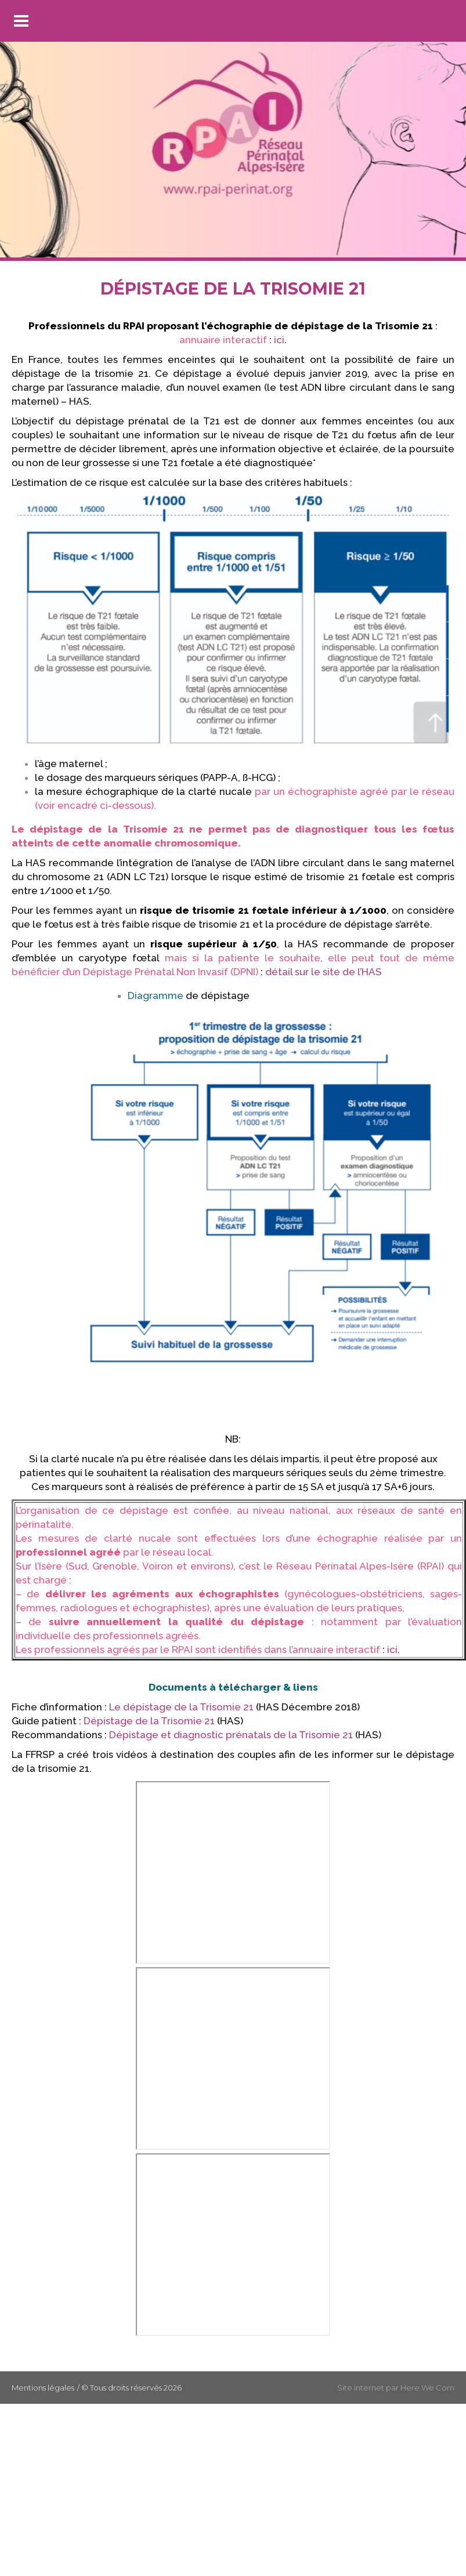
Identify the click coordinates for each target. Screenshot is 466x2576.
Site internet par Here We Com (395, 2387)
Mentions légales (43, 2387)
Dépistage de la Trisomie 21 (149, 1721)
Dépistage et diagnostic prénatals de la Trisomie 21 (231, 1735)
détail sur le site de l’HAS (323, 972)
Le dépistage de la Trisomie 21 (181, 1707)
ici (279, 340)
